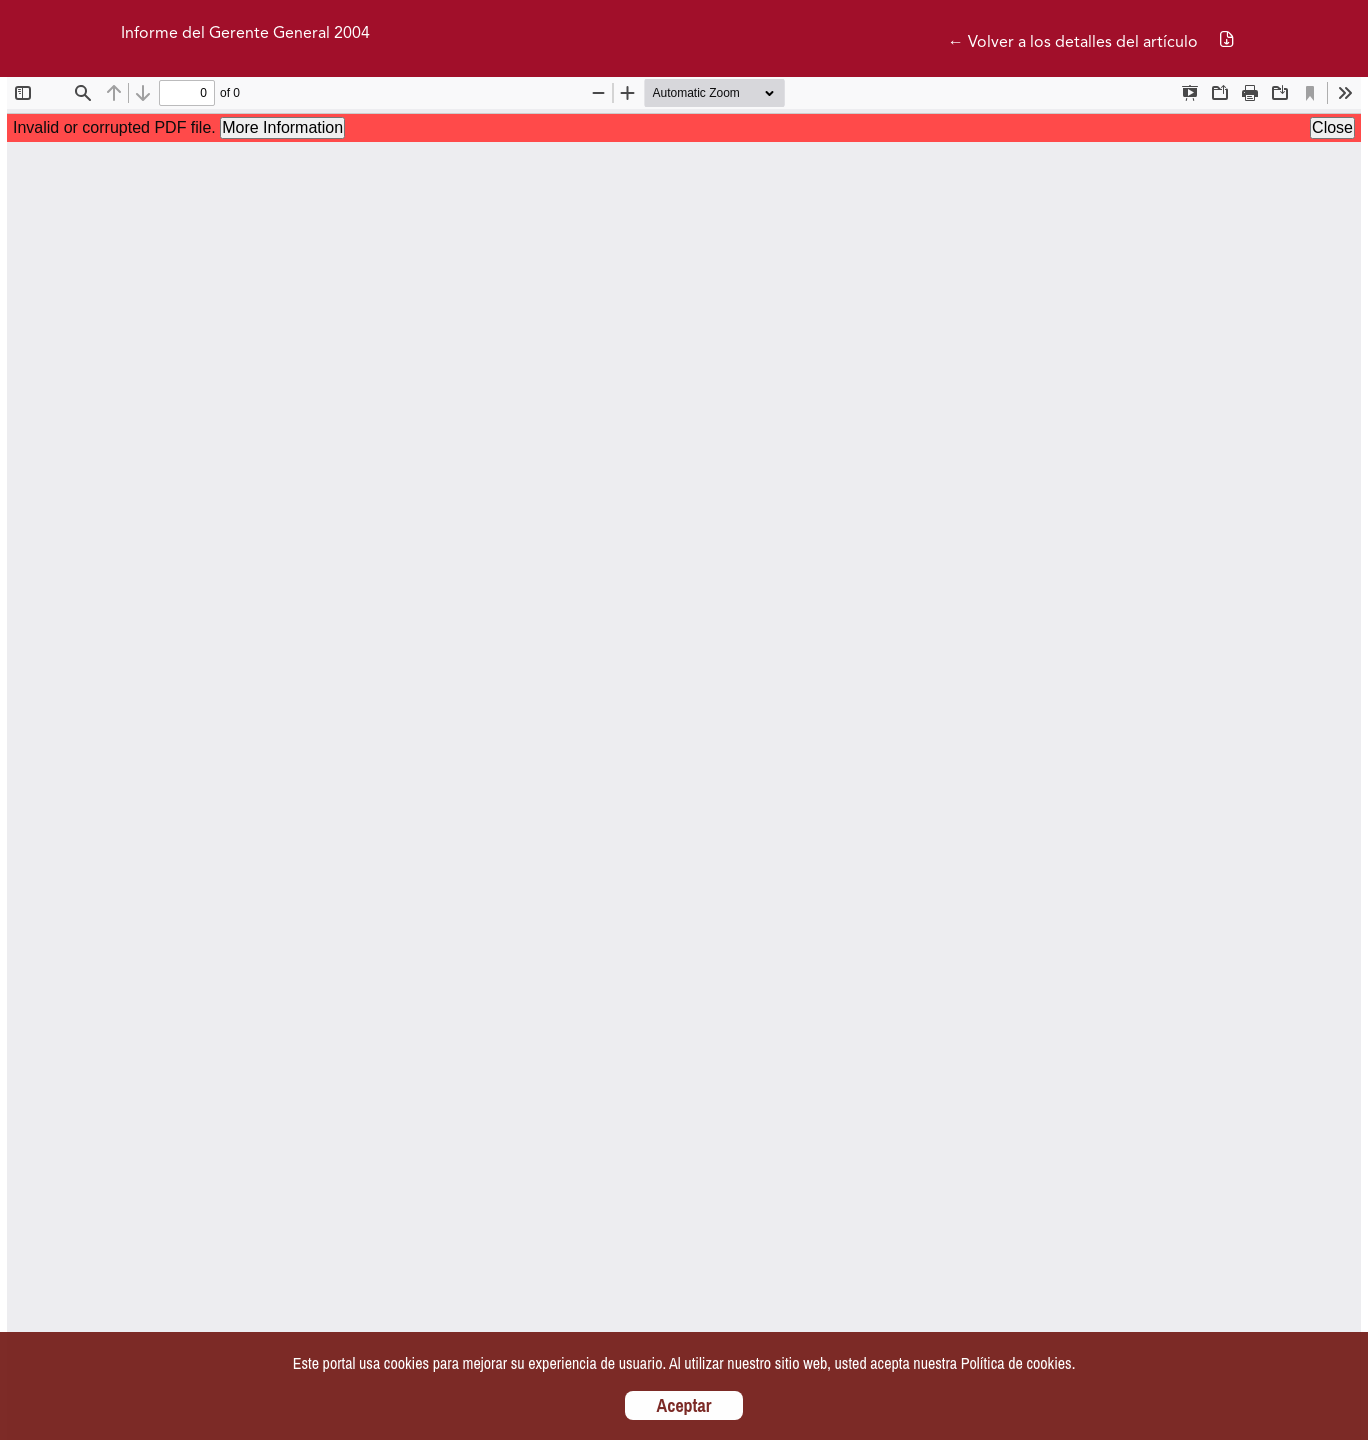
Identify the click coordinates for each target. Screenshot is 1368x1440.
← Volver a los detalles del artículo (1073, 43)
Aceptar (684, 1405)
